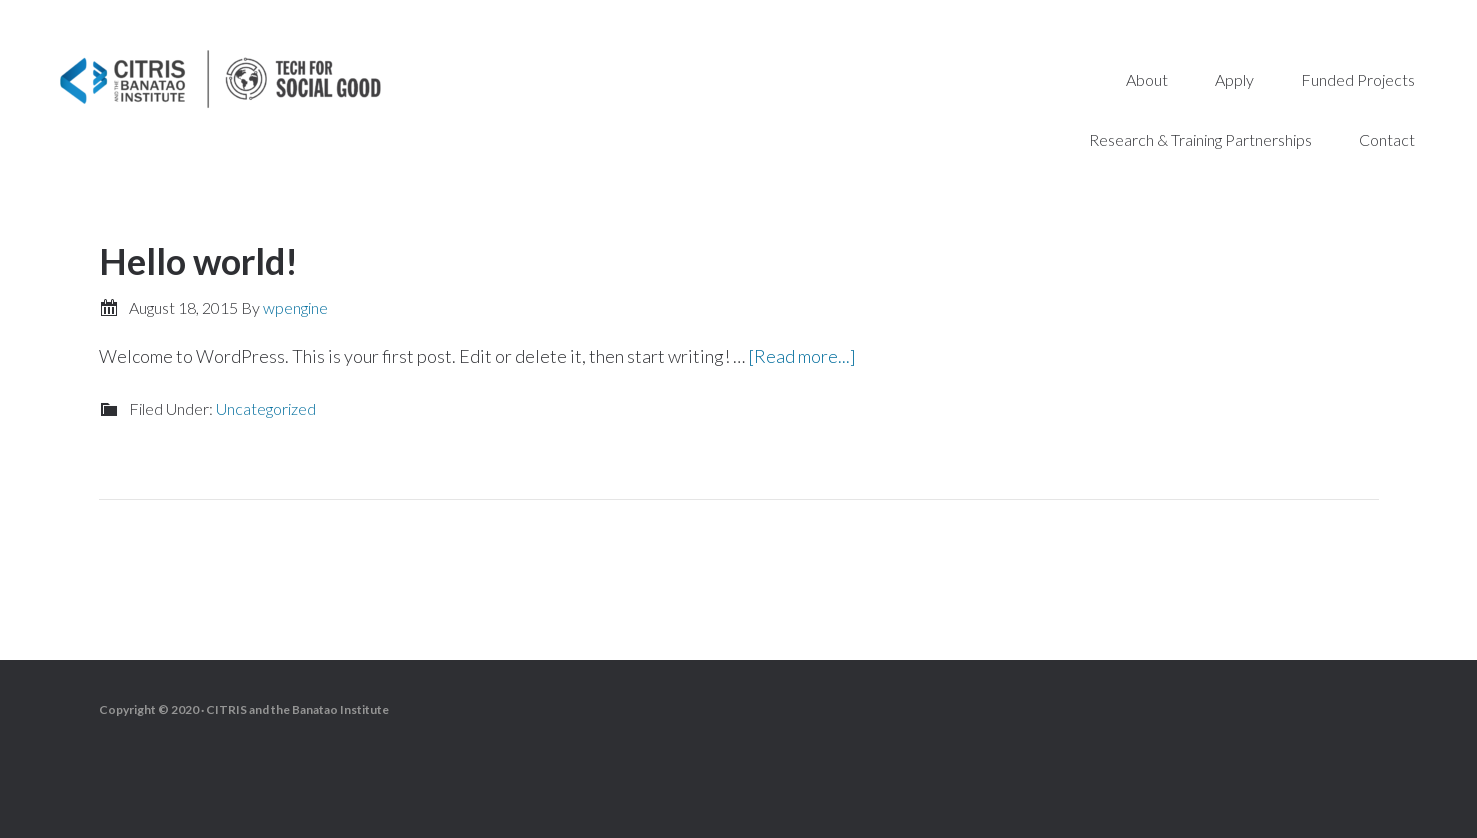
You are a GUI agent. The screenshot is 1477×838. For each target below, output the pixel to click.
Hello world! (198, 261)
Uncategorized (266, 408)
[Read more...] (802, 356)
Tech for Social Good (220, 80)
